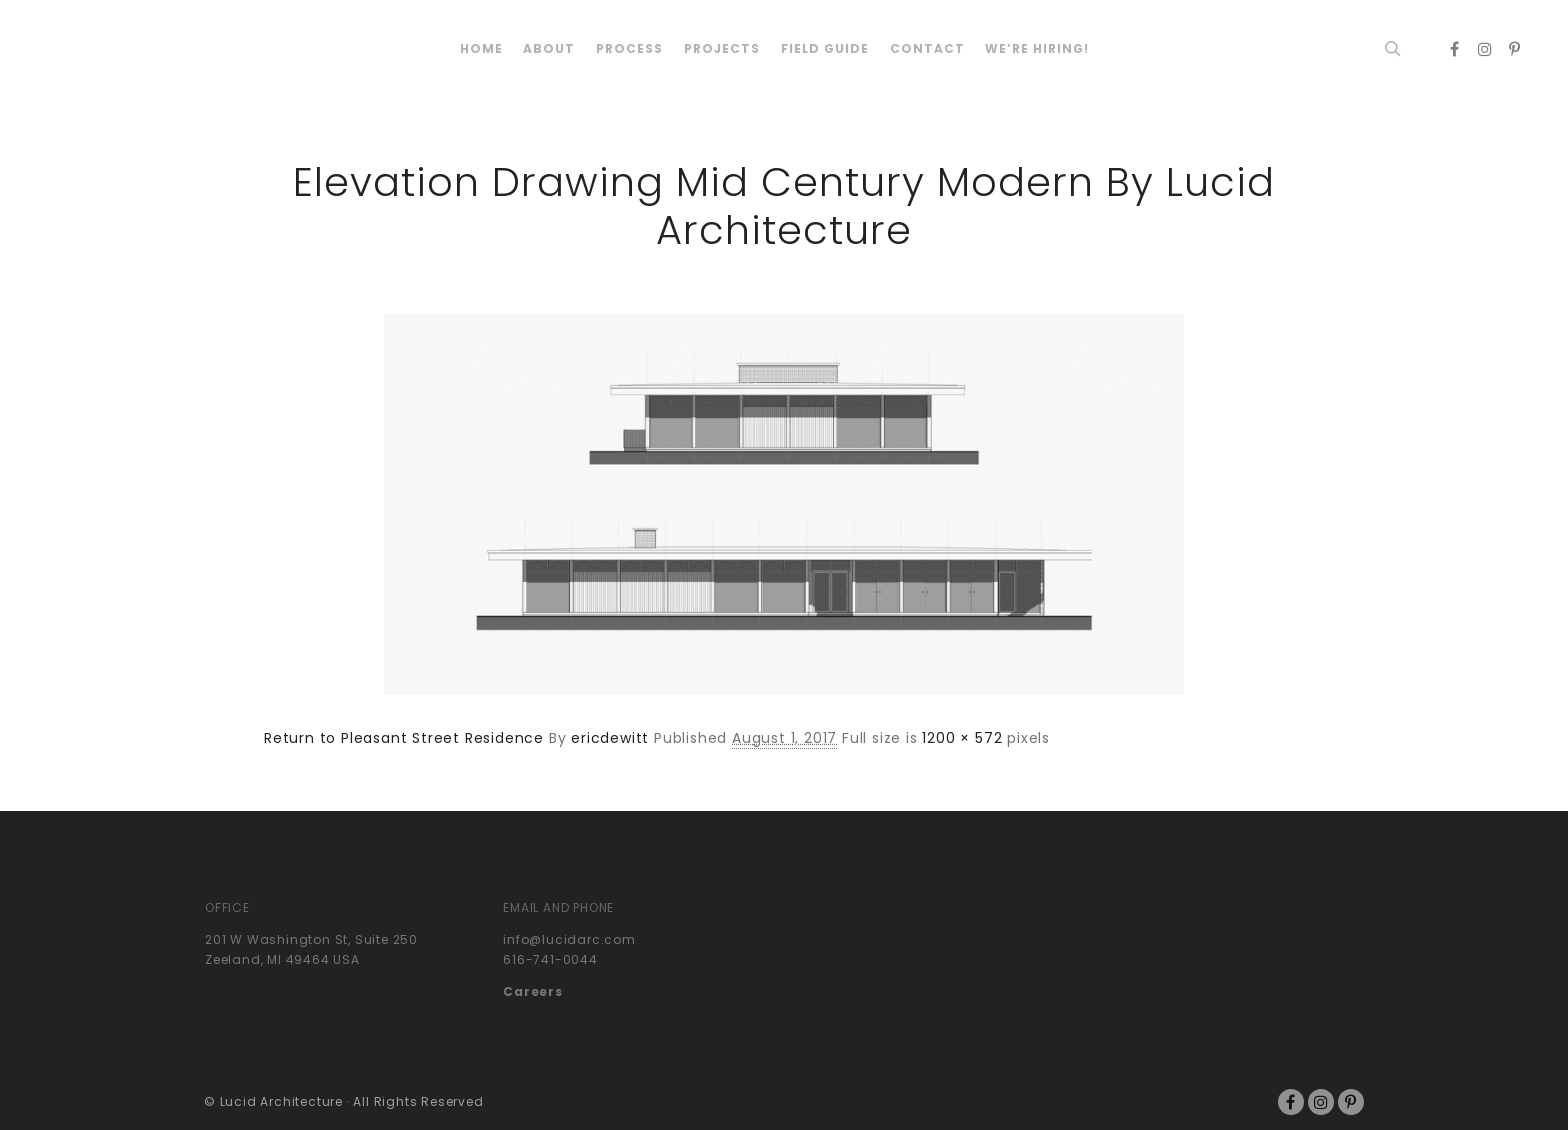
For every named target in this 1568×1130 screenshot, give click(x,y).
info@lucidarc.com (569, 939)
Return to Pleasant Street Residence (404, 738)
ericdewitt (610, 738)
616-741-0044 (550, 959)
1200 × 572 (962, 738)
